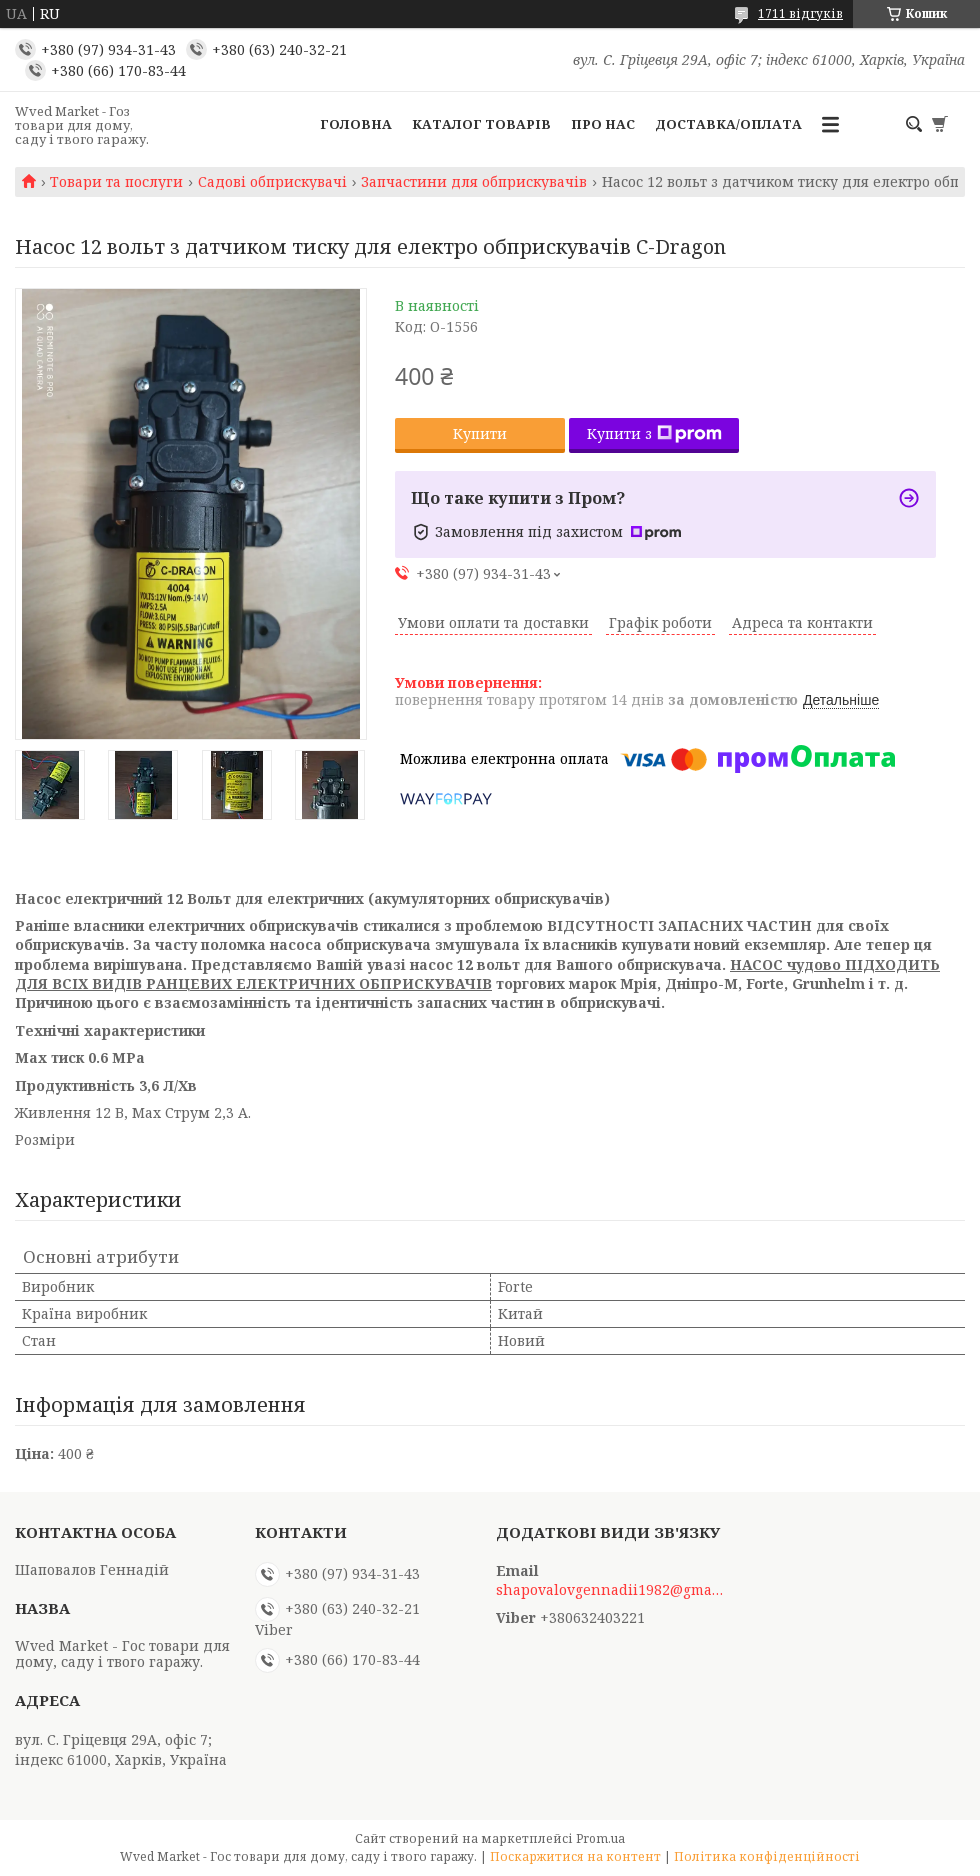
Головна (356, 124)
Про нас (603, 124)
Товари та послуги (116, 182)
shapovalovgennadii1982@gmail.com (611, 1590)
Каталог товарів (481, 124)
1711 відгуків (800, 13)
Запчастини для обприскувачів (474, 182)
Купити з (654, 433)
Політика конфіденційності (767, 1856)
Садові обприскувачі (272, 182)
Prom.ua (600, 1838)
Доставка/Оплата (728, 124)
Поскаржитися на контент (575, 1856)
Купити (480, 433)
